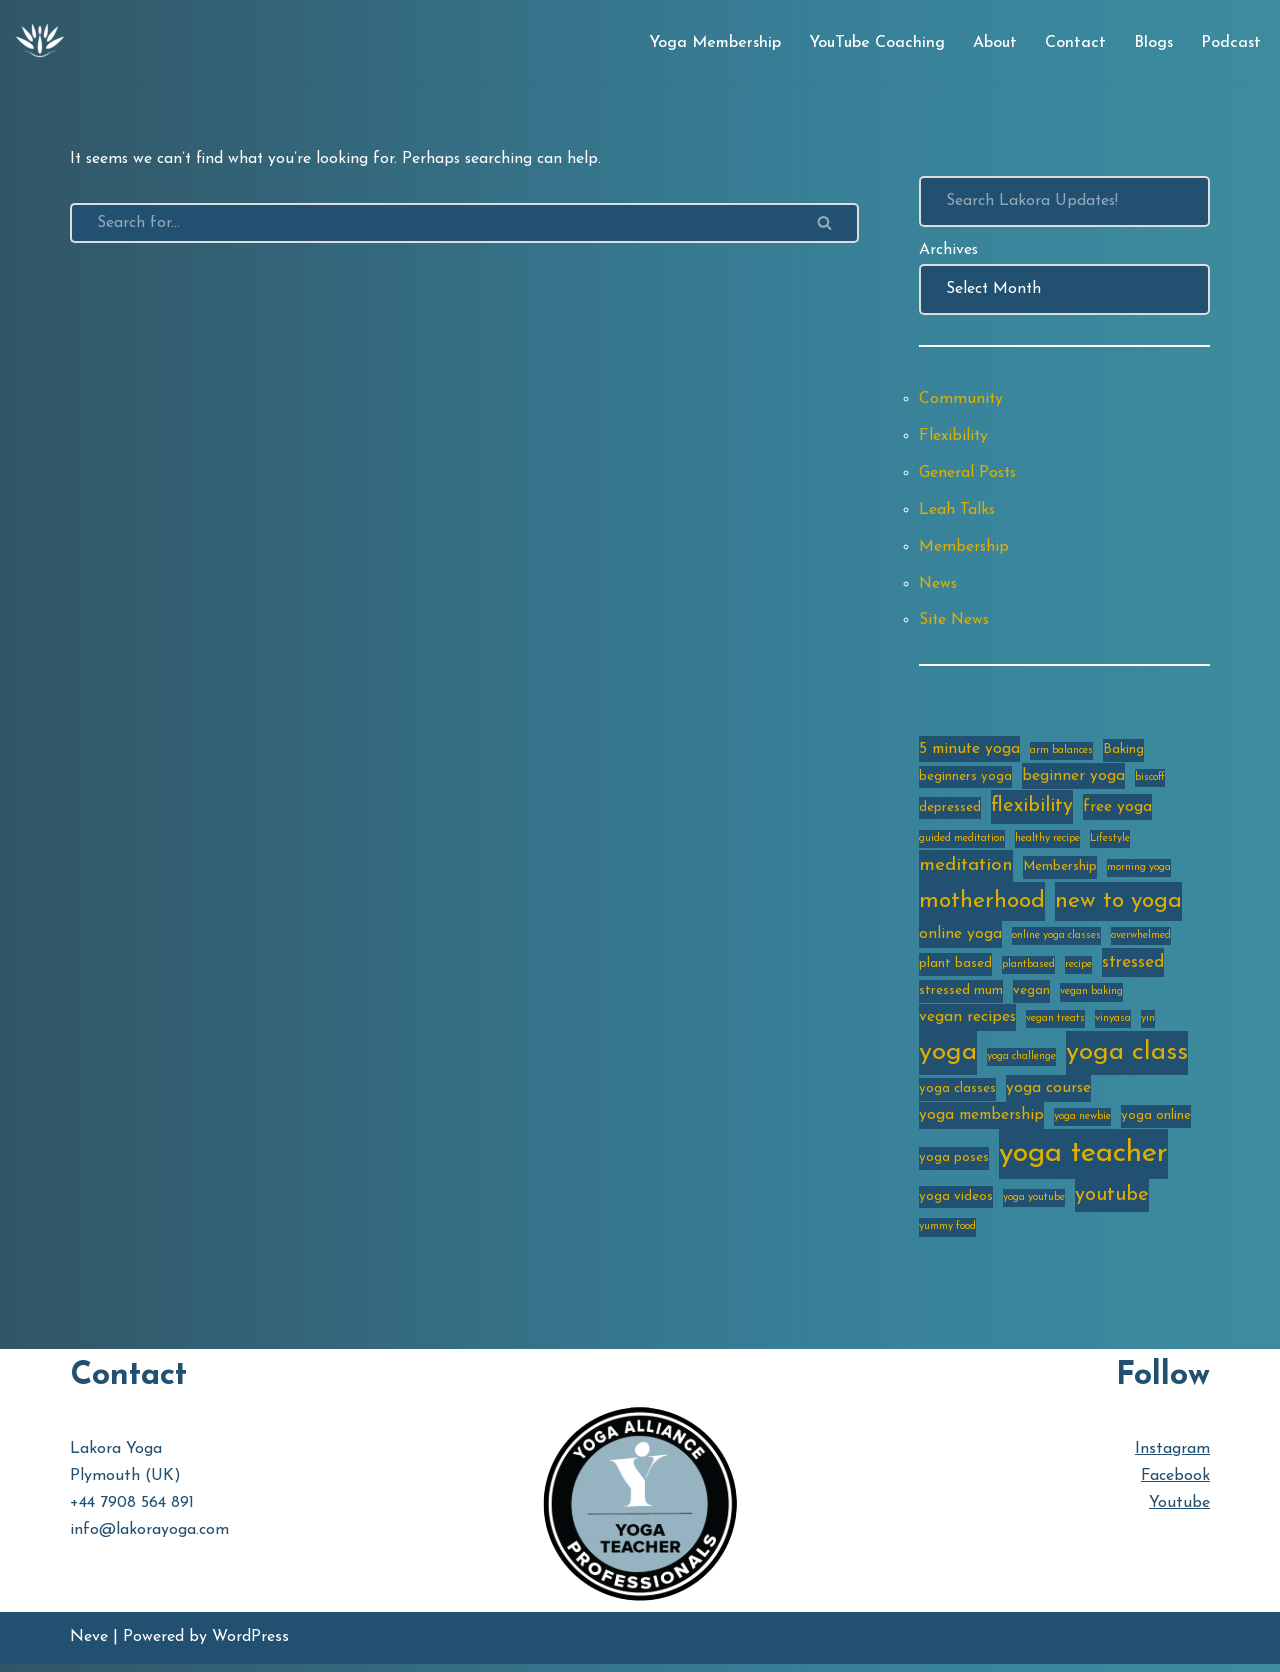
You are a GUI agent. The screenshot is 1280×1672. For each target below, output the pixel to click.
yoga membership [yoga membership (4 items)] (981, 1123)
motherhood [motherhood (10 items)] (982, 907)
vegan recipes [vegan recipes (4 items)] (967, 1024)
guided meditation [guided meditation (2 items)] (962, 843)
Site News (955, 624)
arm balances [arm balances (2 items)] (1061, 754)
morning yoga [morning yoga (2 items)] (1139, 873)
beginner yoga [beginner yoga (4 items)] (1073, 780)
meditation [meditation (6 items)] (966, 871)
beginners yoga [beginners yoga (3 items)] (965, 780)
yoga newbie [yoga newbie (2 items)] (1082, 1124)
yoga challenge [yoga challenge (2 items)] (1021, 1063)
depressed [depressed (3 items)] (950, 813)
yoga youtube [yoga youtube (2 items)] (1034, 1206)
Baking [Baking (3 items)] (1123, 753)
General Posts (969, 475)
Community (961, 401)
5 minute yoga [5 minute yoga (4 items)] (969, 753)
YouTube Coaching (876, 43)
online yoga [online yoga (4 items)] (960, 940)
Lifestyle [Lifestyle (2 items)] (1110, 843)
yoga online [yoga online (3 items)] (1156, 1123)
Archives (949, 250)
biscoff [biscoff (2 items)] (1150, 781)
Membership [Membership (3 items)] (1060, 872)
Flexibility (954, 438)
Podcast (1231, 43)
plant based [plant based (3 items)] (955, 969)
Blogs (1153, 43)
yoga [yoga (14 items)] (948, 1059)
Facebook (1175, 1485)
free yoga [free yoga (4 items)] (1117, 813)
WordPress (250, 1646)
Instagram (1172, 1458)
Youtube (1179, 1512)
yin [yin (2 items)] (1148, 1025)
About (994, 43)
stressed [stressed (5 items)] (1133, 968)
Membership (964, 550)
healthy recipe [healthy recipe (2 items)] (1047, 843)
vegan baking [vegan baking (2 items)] (1091, 998)
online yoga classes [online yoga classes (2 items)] (1056, 941)
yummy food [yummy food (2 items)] (947, 1235)
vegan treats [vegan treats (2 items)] (1055, 1025)
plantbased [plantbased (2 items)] (1028, 970)
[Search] (431, 223)
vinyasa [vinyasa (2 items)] (1113, 1025)
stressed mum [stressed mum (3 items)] (961, 997)
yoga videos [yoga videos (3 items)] (956, 1205)
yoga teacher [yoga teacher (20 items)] (1083, 1161)
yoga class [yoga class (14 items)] (1127, 1059)
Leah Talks (957, 512)
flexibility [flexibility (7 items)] (1032, 812)
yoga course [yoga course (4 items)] (1048, 1096)
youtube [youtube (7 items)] (1112, 1204)
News (939, 587)
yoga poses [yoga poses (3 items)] (954, 1165)
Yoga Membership (714, 43)
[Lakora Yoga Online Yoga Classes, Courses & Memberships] (40, 43)
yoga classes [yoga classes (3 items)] (957, 1096)
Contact (1074, 43)
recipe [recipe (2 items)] (1078, 970)
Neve (89, 1646)
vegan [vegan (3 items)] (1031, 997)
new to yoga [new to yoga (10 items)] (1118, 907)
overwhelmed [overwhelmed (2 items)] (1141, 941)
